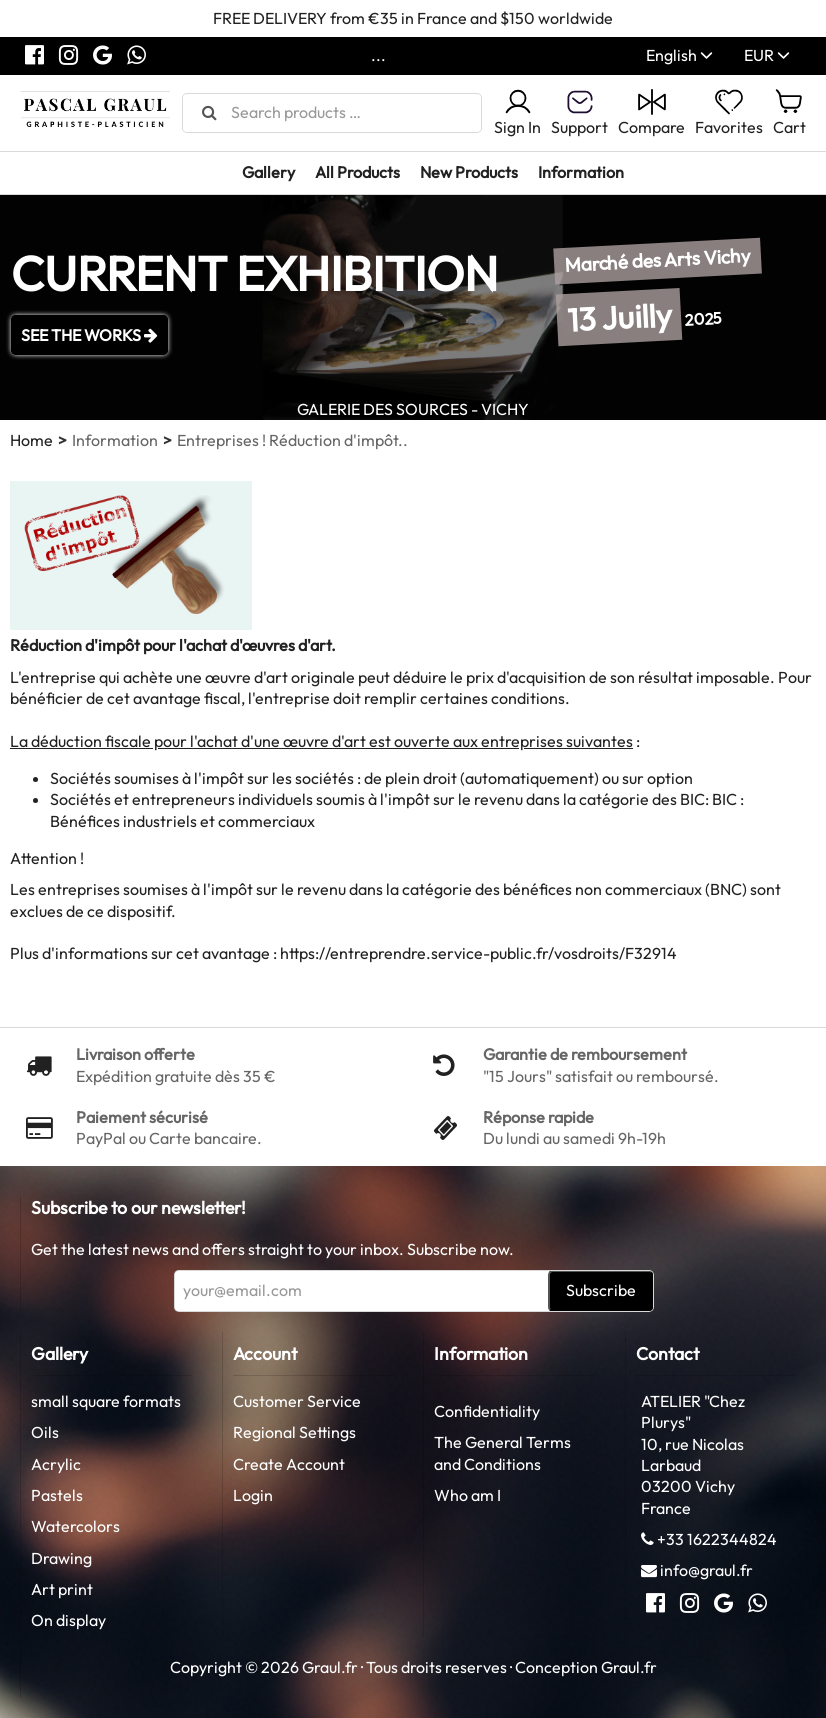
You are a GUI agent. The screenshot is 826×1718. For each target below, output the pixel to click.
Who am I (467, 1495)
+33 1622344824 (717, 1539)
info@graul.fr (706, 1570)
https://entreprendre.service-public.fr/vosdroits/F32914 (478, 953)
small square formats (106, 1401)
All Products (357, 172)
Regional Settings (294, 1432)
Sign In (517, 112)
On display (68, 1620)
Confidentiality (487, 1411)
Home (31, 440)
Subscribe (601, 1290)
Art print (62, 1589)
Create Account (289, 1464)
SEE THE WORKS (89, 335)
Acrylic (56, 1464)
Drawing (61, 1558)
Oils (45, 1432)
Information (581, 172)
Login (253, 1495)
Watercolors (75, 1526)
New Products (469, 172)
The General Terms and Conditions (502, 1452)
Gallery (268, 172)
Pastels (57, 1495)
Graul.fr (629, 1667)
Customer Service (297, 1401)
